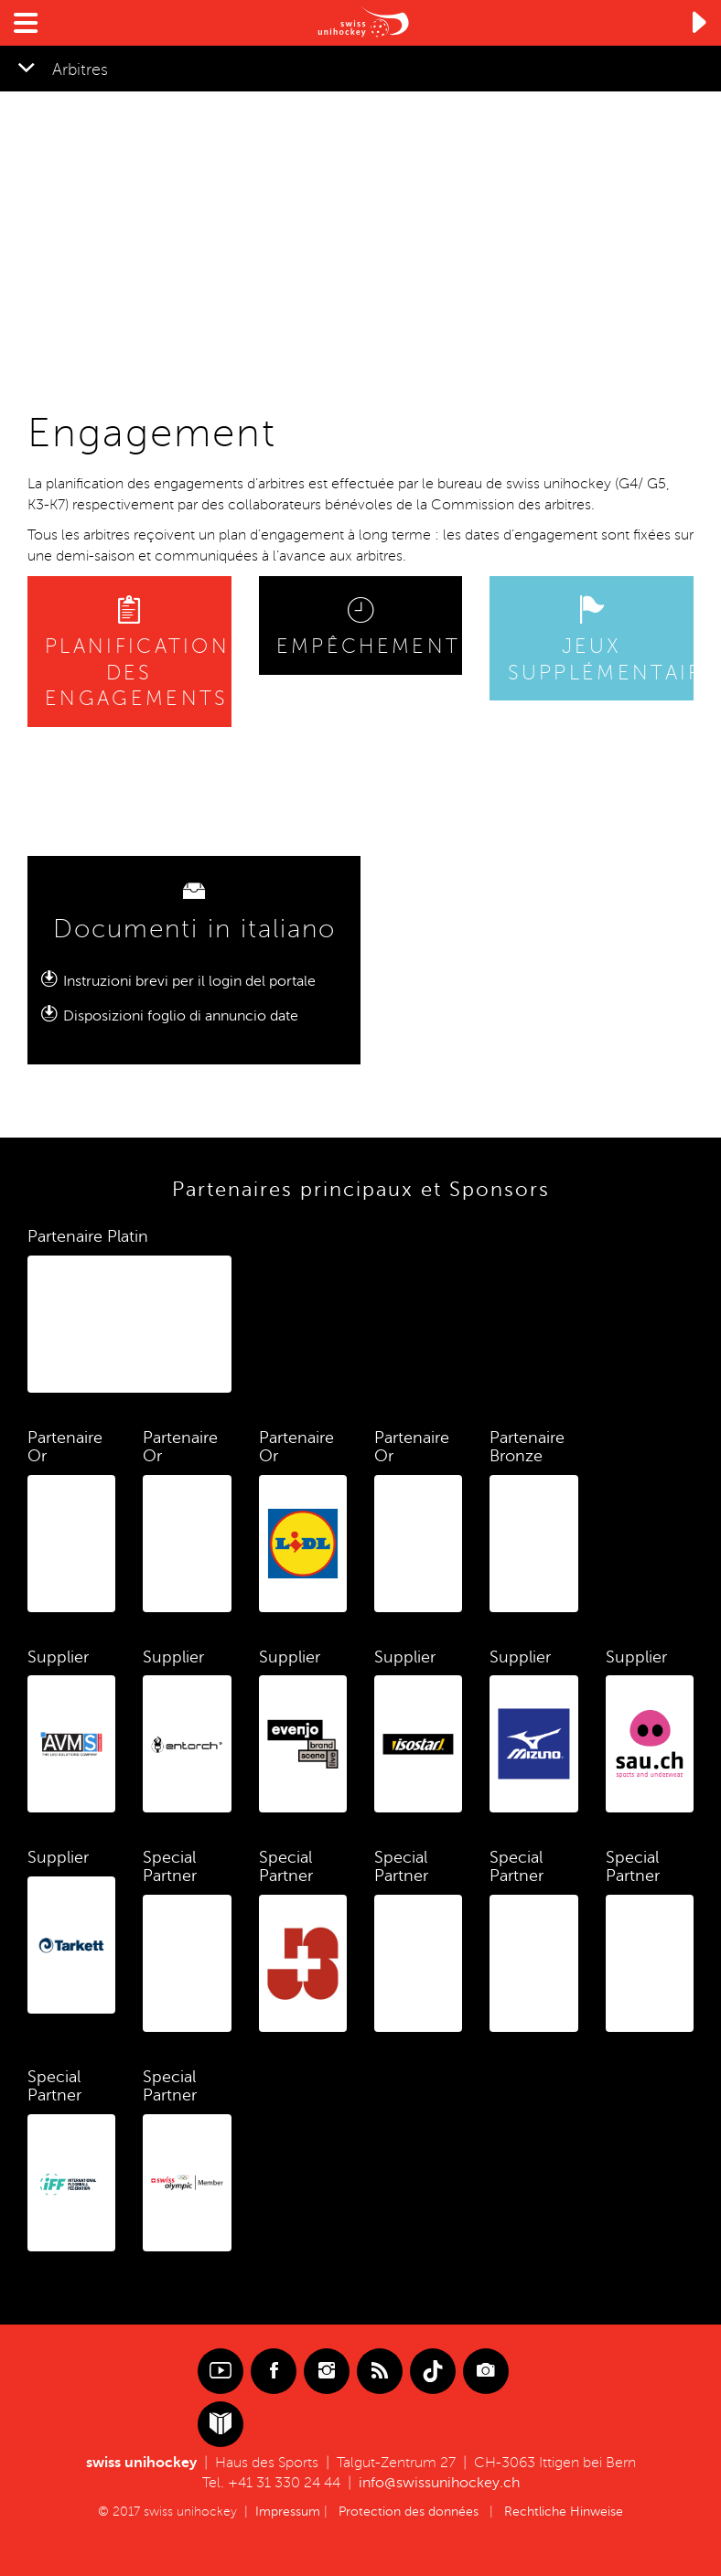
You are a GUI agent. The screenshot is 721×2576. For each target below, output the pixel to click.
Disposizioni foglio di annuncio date (180, 1016)
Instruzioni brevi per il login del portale (189, 981)
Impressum (287, 2511)
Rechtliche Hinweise (563, 2511)
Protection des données (409, 2511)
